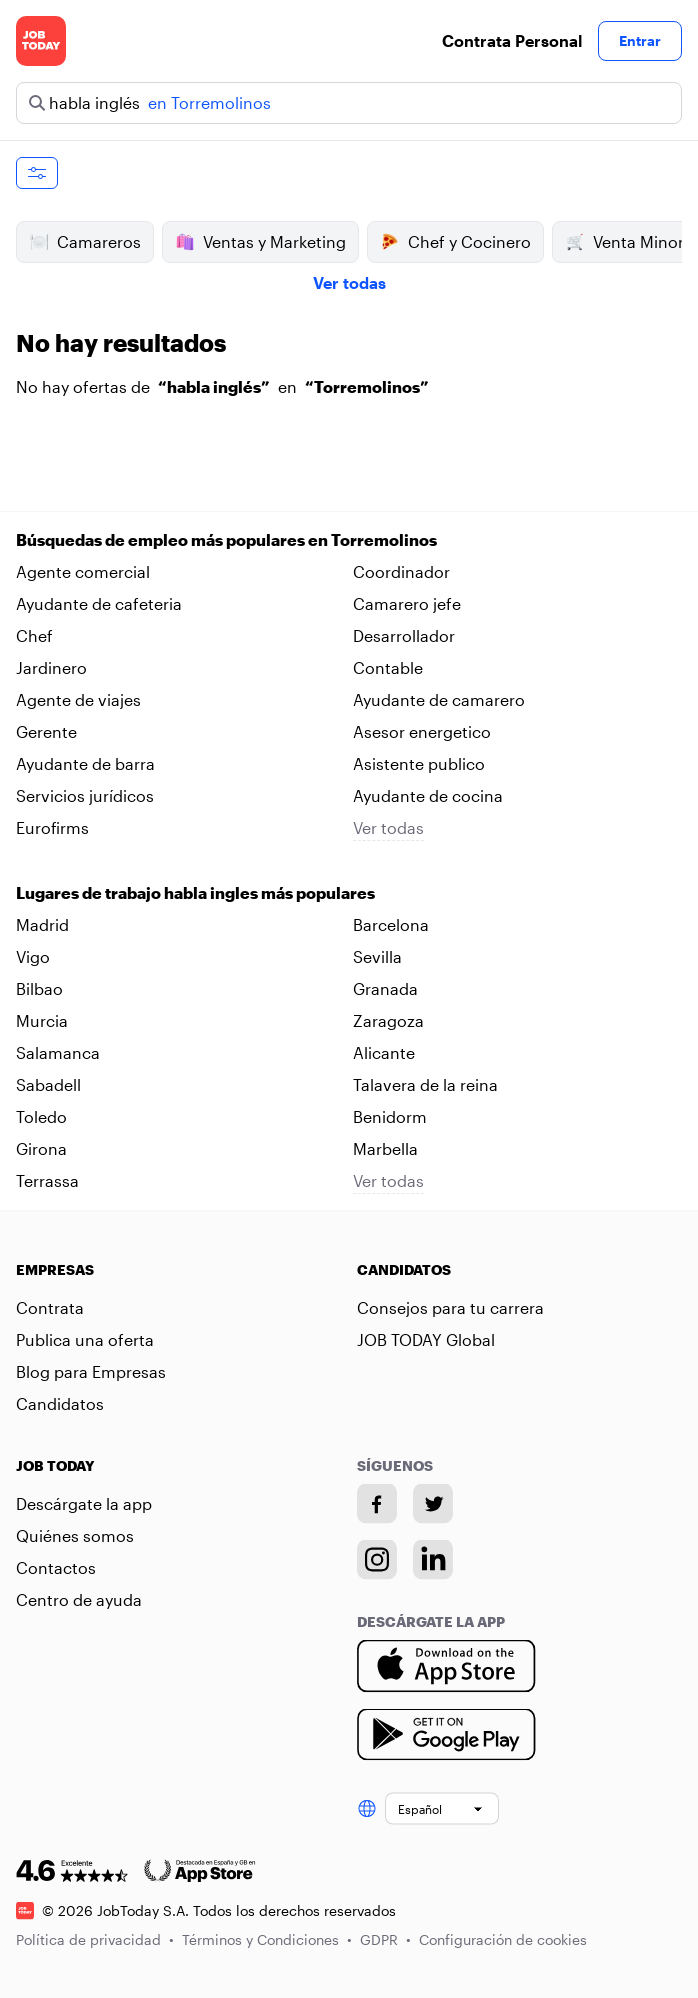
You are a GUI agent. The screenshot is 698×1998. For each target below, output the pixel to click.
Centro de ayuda (79, 1599)
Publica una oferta (85, 1339)
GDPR (385, 1938)
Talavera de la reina (425, 1084)
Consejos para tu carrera (450, 1307)
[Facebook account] (377, 1504)
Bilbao (39, 988)
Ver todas (349, 282)
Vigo (33, 956)
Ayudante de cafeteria (99, 603)
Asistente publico (419, 763)
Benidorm (390, 1116)
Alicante (384, 1052)
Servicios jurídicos (85, 795)
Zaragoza (388, 1020)
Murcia (42, 1020)
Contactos (56, 1567)
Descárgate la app (84, 1503)
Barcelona (391, 924)
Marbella (385, 1148)
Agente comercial (83, 571)
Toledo (41, 1116)
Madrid (42, 924)
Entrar (640, 40)
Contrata (50, 1307)
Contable (388, 667)
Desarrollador (404, 635)
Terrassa (47, 1180)
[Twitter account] (433, 1504)
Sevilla (377, 956)
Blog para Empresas (91, 1371)
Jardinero (51, 667)
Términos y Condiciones (267, 1938)
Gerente (46, 731)
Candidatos (60, 1403)
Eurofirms (52, 827)
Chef (34, 635)
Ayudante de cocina (428, 795)
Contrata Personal (512, 40)
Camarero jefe (407, 603)
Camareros (85, 242)
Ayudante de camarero (439, 699)
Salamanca (58, 1052)
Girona (41, 1148)
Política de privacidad (95, 1938)
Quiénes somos (75, 1535)
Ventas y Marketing (260, 242)
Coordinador (401, 571)
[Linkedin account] (433, 1560)
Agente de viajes (78, 699)
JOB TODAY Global (426, 1339)
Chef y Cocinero (455, 242)
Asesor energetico (422, 731)
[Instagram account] (377, 1560)
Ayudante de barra (85, 763)
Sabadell (48, 1084)
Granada (385, 988)
